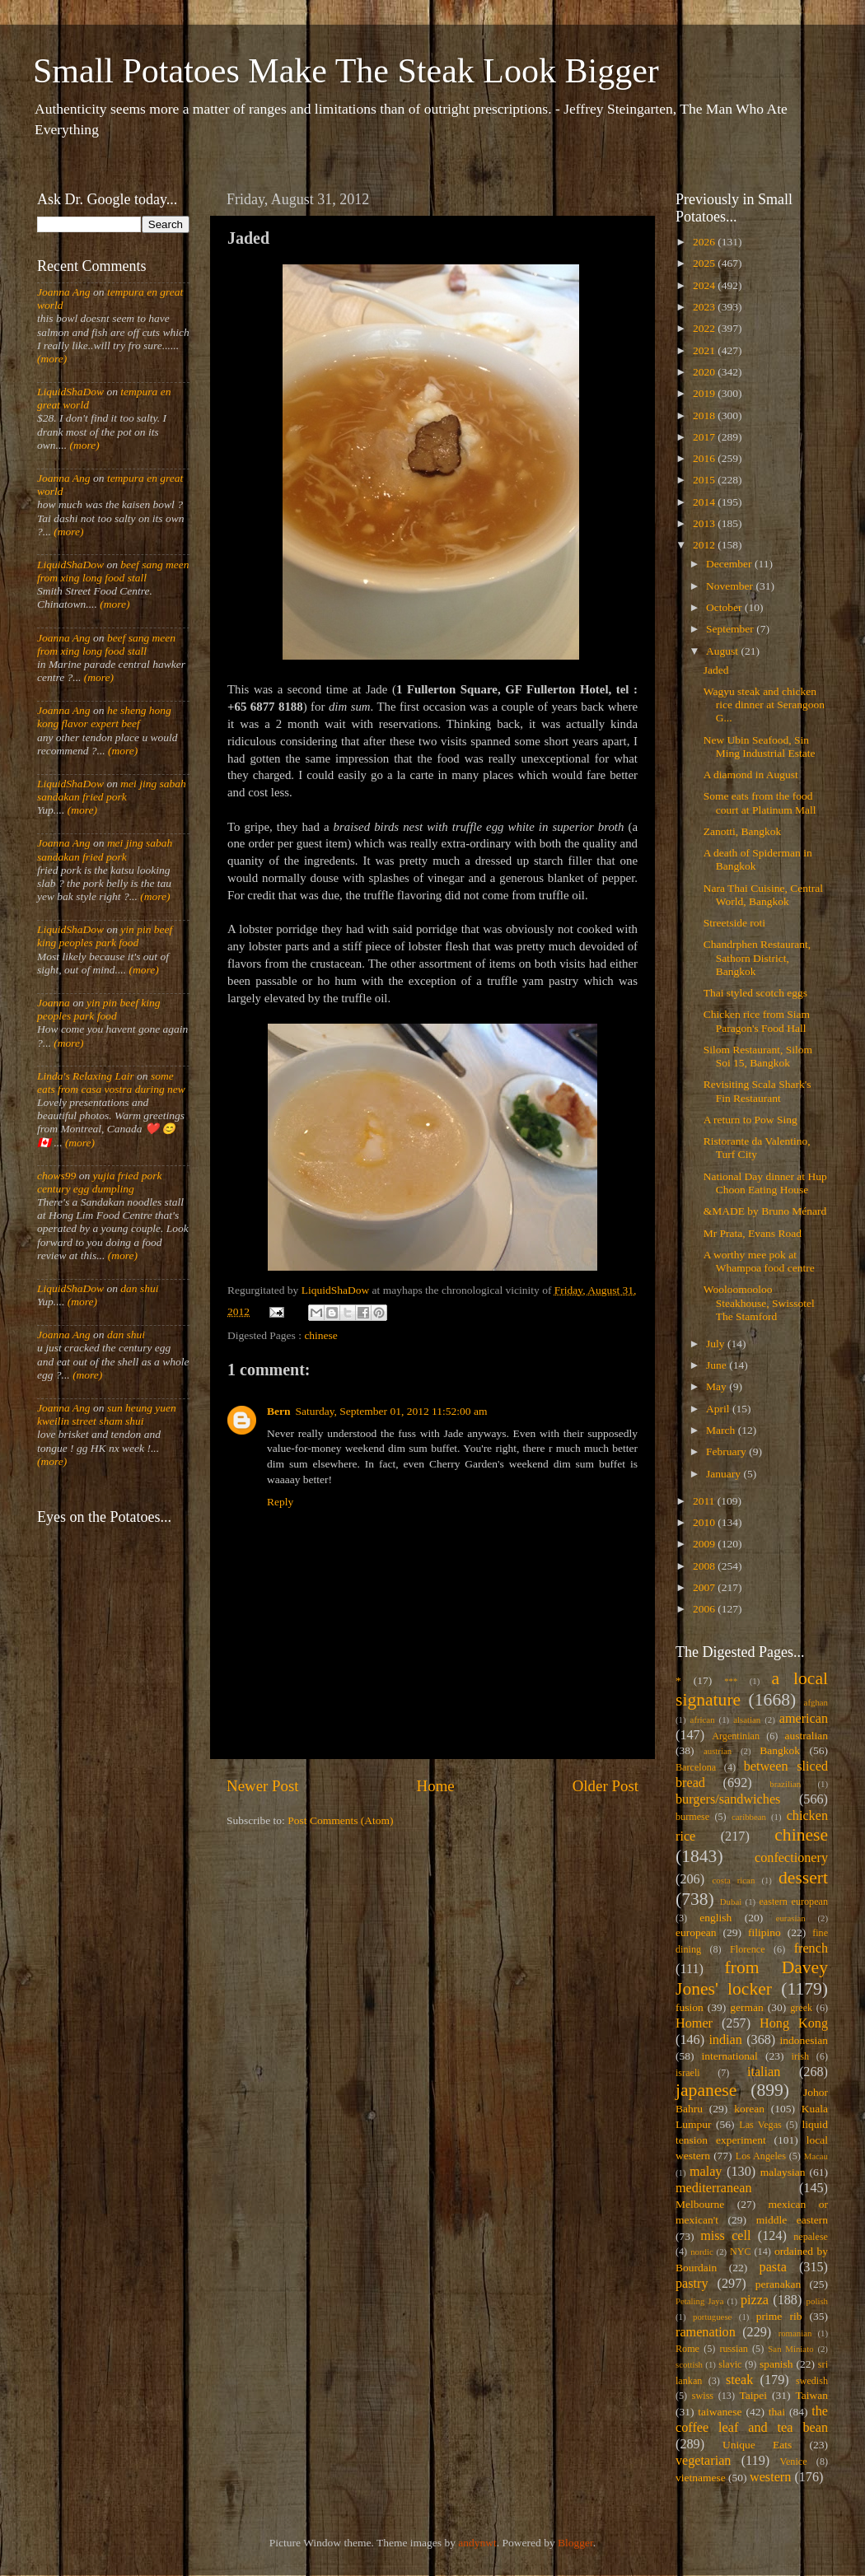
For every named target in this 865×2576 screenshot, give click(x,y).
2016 (705, 458)
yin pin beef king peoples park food (104, 936)
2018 (705, 415)
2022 (705, 328)
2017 (705, 437)
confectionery (791, 1857)
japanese (706, 2090)
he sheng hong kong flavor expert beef (104, 717)
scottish (689, 2364)
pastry (692, 2283)
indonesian (804, 2040)
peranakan (778, 2284)
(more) (52, 358)
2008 (705, 1566)
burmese (692, 1816)
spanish (776, 2364)
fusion (690, 2007)
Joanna (53, 1002)
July (716, 1343)
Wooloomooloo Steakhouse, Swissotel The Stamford (759, 1302)
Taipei (754, 2395)
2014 (705, 502)
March (722, 1430)
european (696, 1932)
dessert (803, 1878)
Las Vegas (760, 2124)
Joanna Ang (64, 292)
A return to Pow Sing (750, 1119)
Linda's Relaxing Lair (85, 1076)
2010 (705, 1522)
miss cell (725, 2235)
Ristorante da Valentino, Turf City (757, 1147)
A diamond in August (751, 774)
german (746, 2007)
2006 (705, 1609)
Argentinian (736, 1736)
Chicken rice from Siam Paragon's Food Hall (757, 1021)
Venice (793, 2461)
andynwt (477, 2542)
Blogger (575, 2542)
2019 (705, 393)
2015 (705, 480)
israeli (688, 2073)
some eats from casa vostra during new (111, 1082)
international (730, 2056)
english (715, 1917)
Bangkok (780, 1750)
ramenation (706, 2332)
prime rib (779, 2316)
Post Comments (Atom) (340, 1820)
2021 (705, 350)
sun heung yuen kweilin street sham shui (106, 1414)
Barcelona (696, 1767)
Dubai (730, 1901)
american (803, 1718)
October (725, 607)
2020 (705, 372)
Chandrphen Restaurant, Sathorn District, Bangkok (757, 957)
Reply (280, 1502)
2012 (705, 545)
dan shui (139, 1288)
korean (749, 2108)
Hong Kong (794, 2023)
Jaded (716, 670)
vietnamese (701, 2477)
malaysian (783, 2172)
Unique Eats (757, 2444)
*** (730, 1681)
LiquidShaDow (70, 391)
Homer (694, 2023)
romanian (795, 2333)
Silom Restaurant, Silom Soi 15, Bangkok (758, 1056)
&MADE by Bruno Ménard (765, 1211)
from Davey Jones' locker (752, 1978)
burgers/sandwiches (728, 1799)
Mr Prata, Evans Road (753, 1233)
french (811, 1948)
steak (739, 2380)
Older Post (605, 1785)
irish (801, 2056)
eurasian (791, 1918)
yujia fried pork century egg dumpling (99, 1182)
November (730, 586)
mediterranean (714, 2188)
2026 (705, 242)
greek (801, 2008)
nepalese (810, 2236)
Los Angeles (761, 2156)
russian (733, 2348)
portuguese (712, 2317)
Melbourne (700, 2204)
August (723, 651)
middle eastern (792, 2220)
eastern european (793, 1901)
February (727, 1451)
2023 (705, 307)
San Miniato (790, 2349)
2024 (705, 285)
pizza (755, 2300)
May (717, 1386)
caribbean (749, 1817)
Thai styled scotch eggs (755, 993)
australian (806, 1735)
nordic (701, 2251)
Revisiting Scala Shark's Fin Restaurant (757, 1091)
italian (763, 2072)
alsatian (746, 1719)
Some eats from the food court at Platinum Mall (760, 802)
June (717, 1365)
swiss (702, 2395)
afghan (816, 1702)
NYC (740, 2251)
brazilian (785, 1784)
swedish (812, 2381)
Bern (279, 1411)
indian (724, 2039)
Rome (687, 2348)
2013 (705, 523)
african (702, 1719)
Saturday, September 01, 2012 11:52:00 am (392, 1411)
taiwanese (719, 2412)
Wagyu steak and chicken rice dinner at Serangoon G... (764, 704)
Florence (747, 1949)
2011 (705, 1501)
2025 (705, 263)
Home (436, 1785)
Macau (816, 2156)
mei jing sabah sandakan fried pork (111, 790)
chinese (320, 1335)
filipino (764, 1932)
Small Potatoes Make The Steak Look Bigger (346, 71)
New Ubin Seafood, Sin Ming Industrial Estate (760, 746)
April (719, 1408)
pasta (773, 2267)
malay (706, 2171)
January (724, 1474)
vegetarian (703, 2460)
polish (817, 2301)
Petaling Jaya (699, 2301)
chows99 (56, 1175)
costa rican (733, 1880)
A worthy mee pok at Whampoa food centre (759, 1261)
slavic (729, 2364)
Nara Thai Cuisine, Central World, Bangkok (763, 895)
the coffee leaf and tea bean (752, 2419)
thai (777, 2412)
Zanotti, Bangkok (743, 831)
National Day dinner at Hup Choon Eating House (765, 1183)
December (730, 564)
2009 (705, 1544)
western (770, 2477)
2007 (705, 1587)
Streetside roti (734, 923)
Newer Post (263, 1785)
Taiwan (811, 2395)
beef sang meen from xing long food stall (113, 571)
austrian (718, 1751)
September (731, 629)
